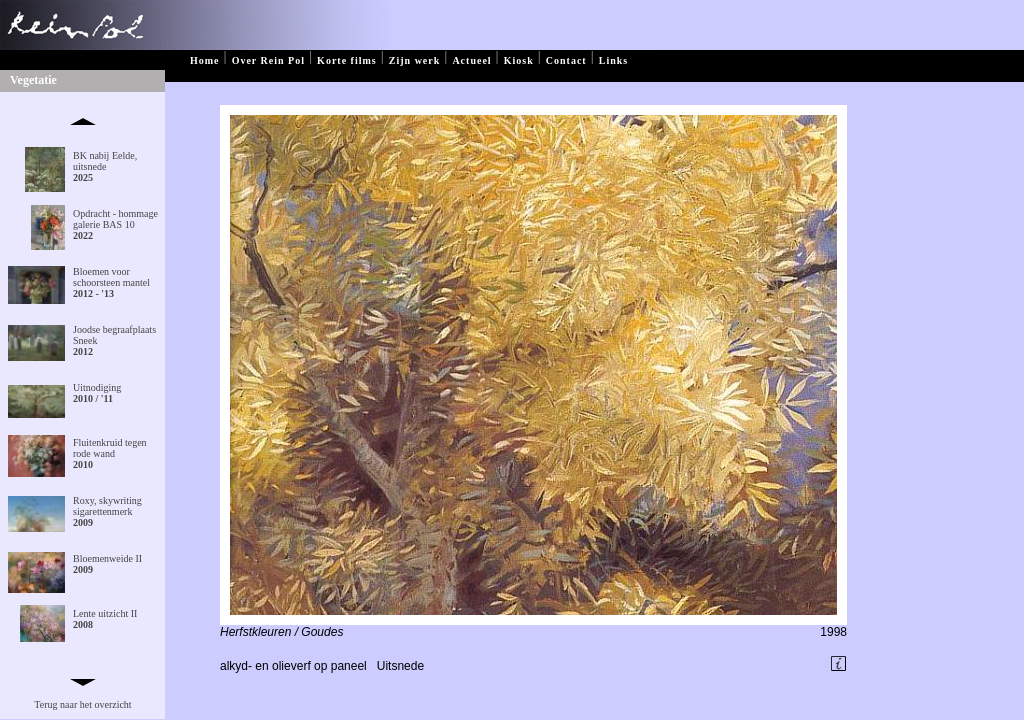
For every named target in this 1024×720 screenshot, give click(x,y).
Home (205, 60)
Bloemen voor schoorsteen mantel (111, 282)
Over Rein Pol (268, 60)
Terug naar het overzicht (82, 704)
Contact (566, 60)
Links (613, 60)
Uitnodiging (97, 393)
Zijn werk (415, 60)
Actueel (471, 60)
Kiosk (519, 60)
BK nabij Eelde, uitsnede (105, 166)
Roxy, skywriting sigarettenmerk (107, 511)
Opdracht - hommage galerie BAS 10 (115, 224)
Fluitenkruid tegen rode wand (110, 453)
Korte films (347, 60)
